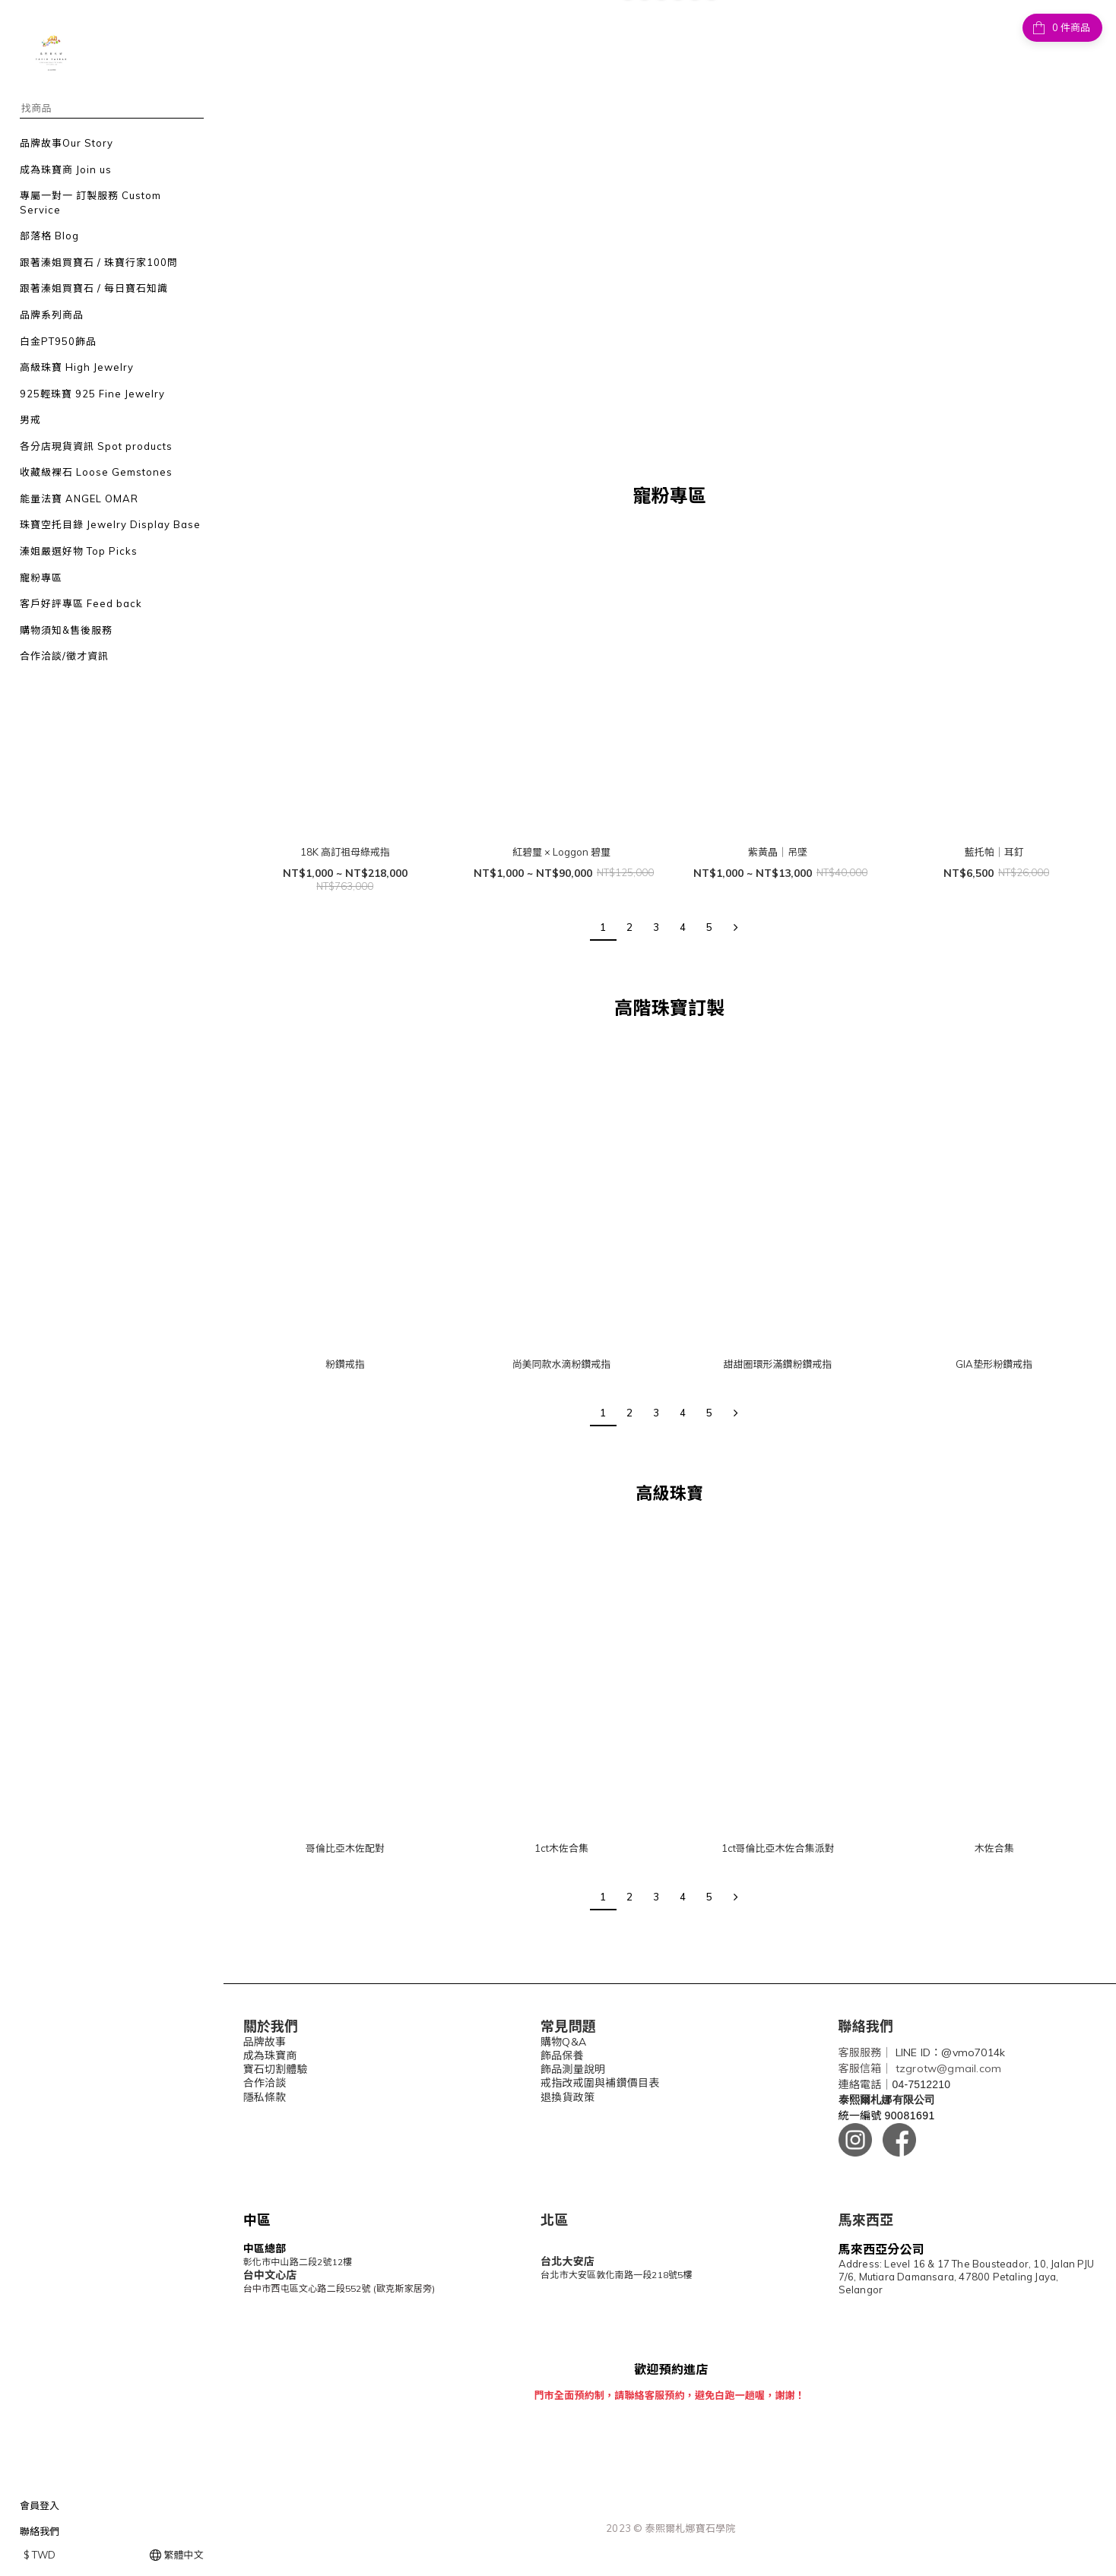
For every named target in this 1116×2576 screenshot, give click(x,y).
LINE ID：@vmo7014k (950, 2052)
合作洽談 (265, 2083)
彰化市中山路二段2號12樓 (298, 2261)
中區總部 (265, 2248)
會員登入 (39, 2505)
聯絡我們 (39, 2531)
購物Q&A (563, 2042)
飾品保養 (562, 2055)
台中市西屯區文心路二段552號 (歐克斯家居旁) (339, 2288)
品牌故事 (265, 2042)
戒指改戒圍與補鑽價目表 (600, 2083)
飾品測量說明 (573, 2069)
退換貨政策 (567, 2097)
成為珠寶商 (270, 2055)
